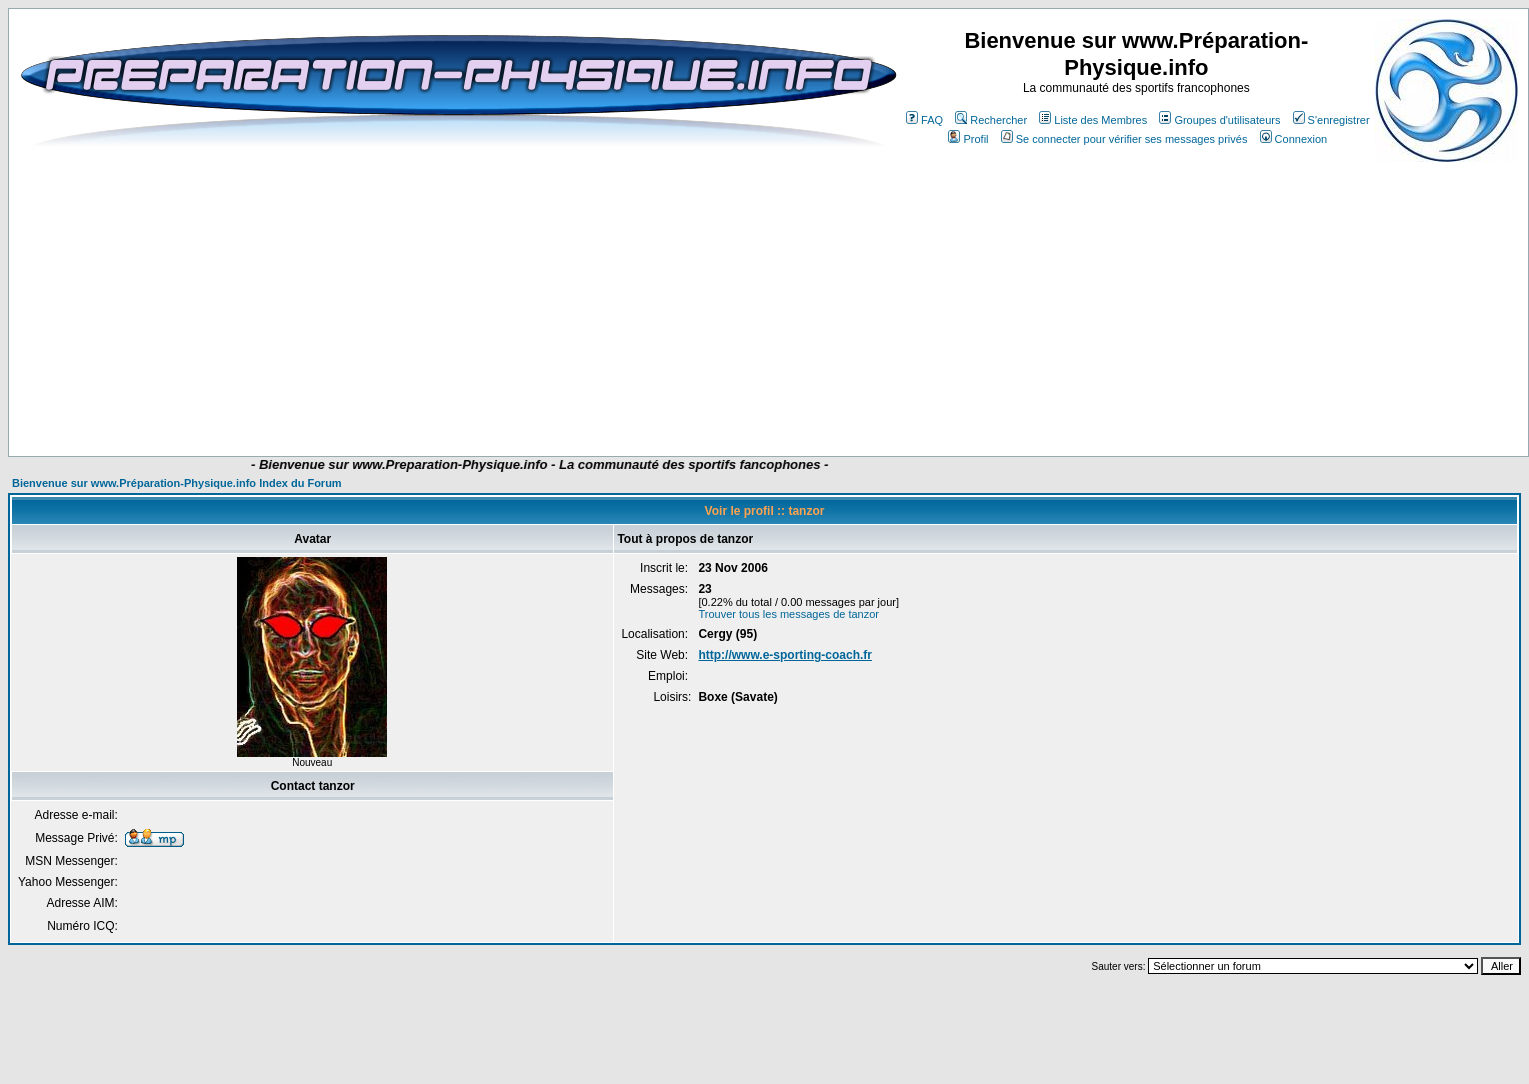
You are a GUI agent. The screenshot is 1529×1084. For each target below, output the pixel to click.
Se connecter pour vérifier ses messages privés (1124, 139)
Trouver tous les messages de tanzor (788, 614)
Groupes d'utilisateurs (1219, 120)
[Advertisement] (402, 302)
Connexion (1294, 139)
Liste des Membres (1093, 120)
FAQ (924, 120)
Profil (968, 139)
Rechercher (991, 120)
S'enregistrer (1331, 120)
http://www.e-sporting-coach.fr (785, 655)
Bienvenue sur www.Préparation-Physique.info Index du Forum (177, 483)
